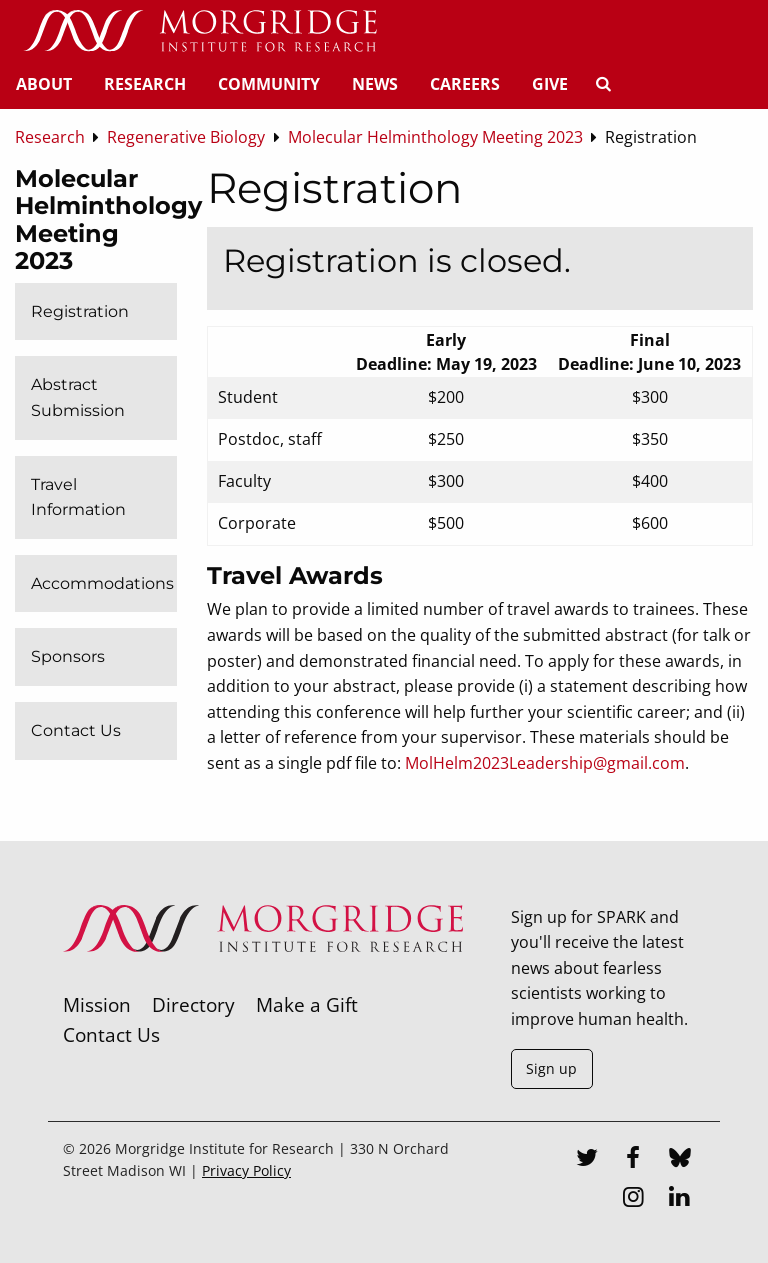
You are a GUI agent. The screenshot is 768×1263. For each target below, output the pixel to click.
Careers (465, 84)
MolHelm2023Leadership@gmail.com (545, 763)
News (375, 84)
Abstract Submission (78, 397)
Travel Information (78, 497)
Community (269, 84)
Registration (80, 311)
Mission (97, 1004)
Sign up (551, 1068)
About (44, 84)
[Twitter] (587, 1160)
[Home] (200, 32)
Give (550, 84)
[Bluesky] (680, 1160)
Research (145, 84)
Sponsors (68, 656)
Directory (193, 1004)
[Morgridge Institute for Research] (263, 978)
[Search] (603, 84)
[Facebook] (633, 1160)
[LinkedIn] (680, 1199)
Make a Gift (307, 1004)
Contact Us (76, 730)
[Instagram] (633, 1199)
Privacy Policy (246, 1170)
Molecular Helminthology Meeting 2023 (108, 220)
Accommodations (102, 583)
